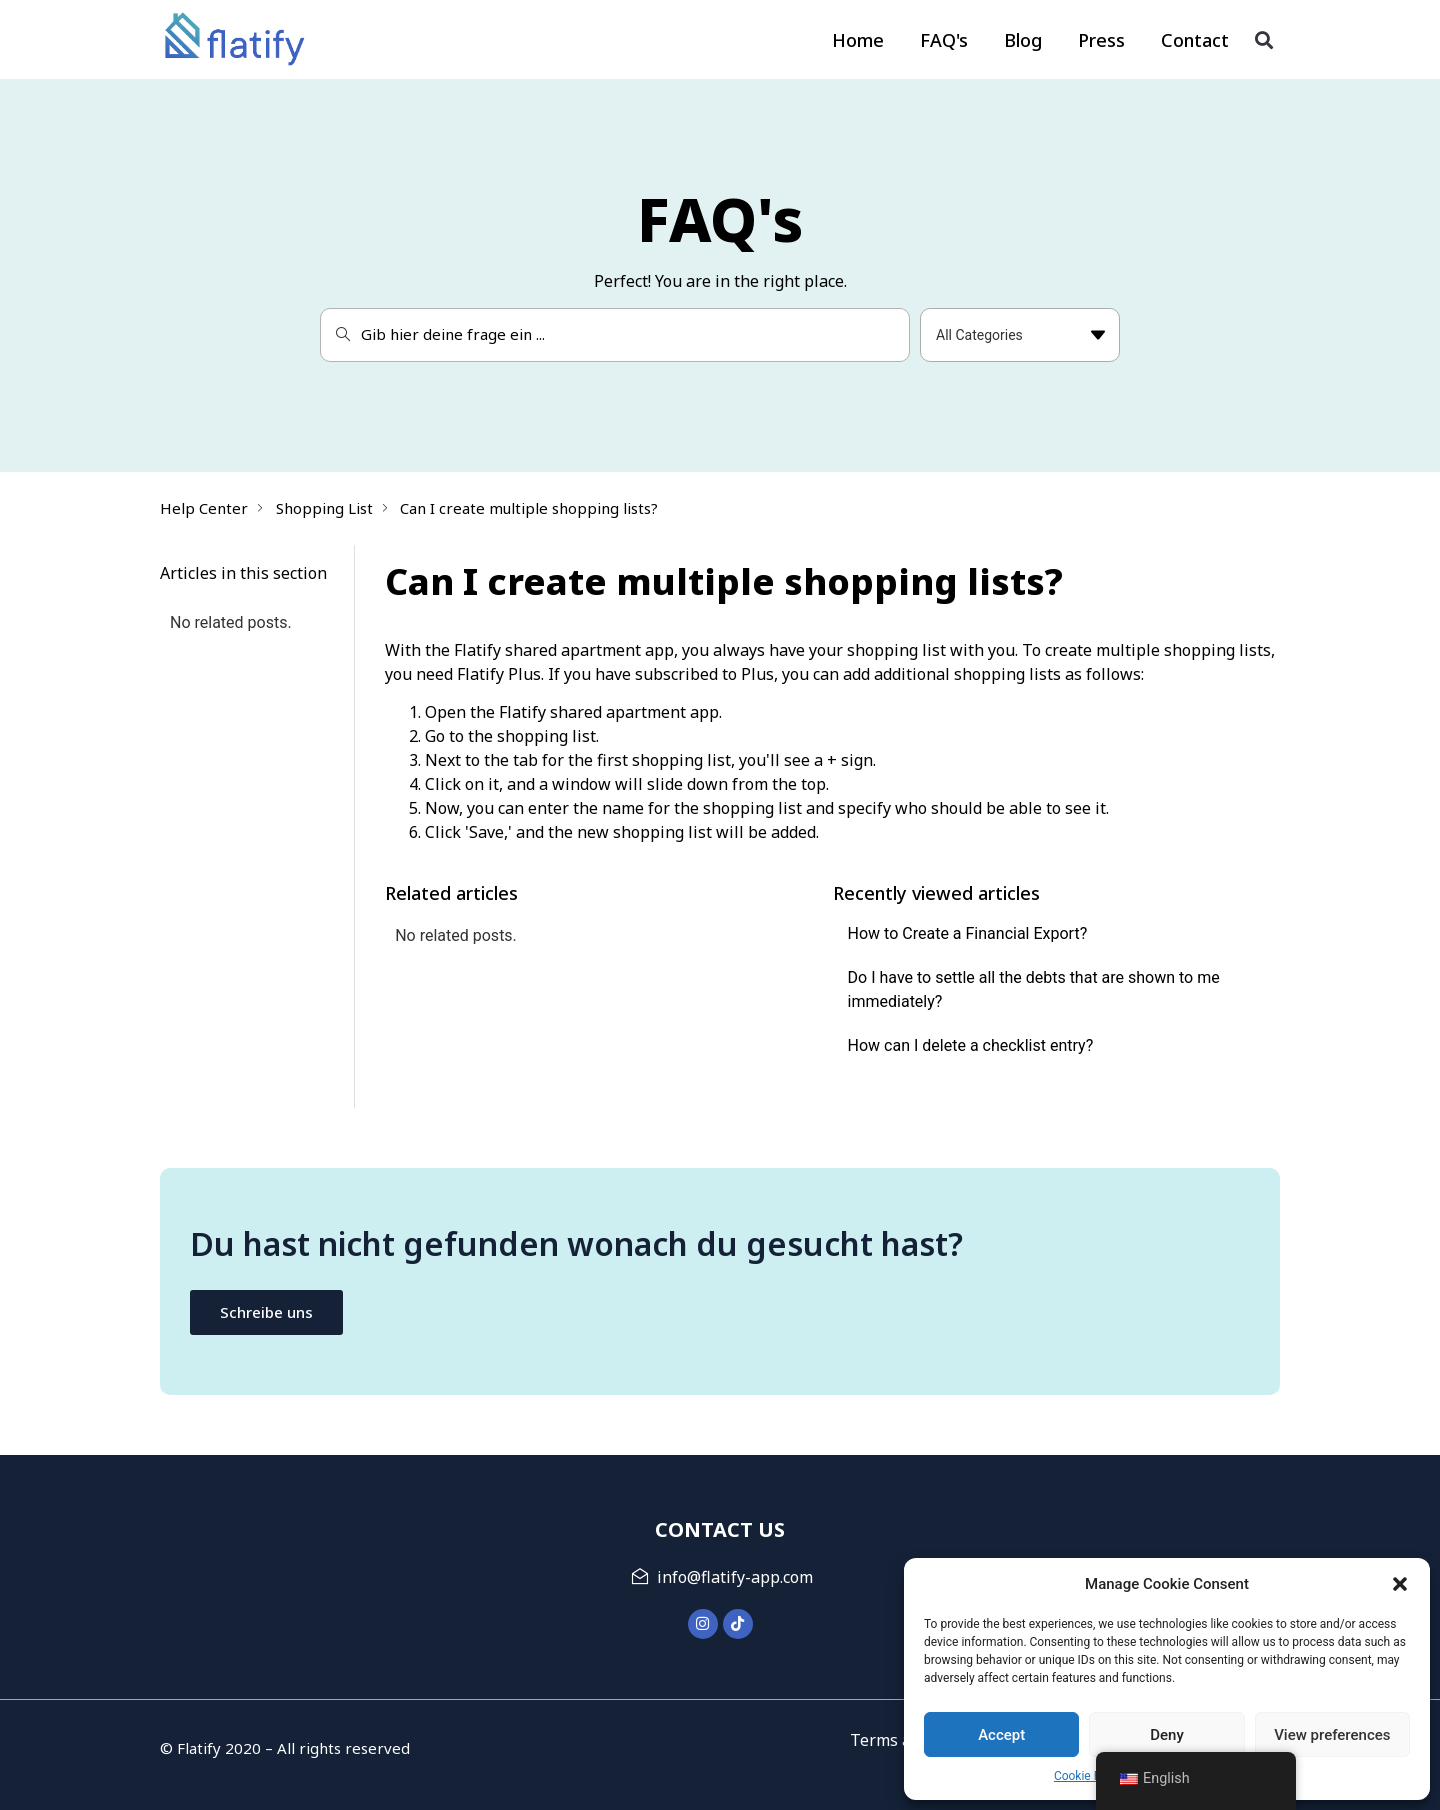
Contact (1195, 40)
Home (858, 40)
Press (1101, 40)
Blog (1023, 40)
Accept (1001, 1735)
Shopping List (324, 508)
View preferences (1332, 1735)
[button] (1400, 1584)
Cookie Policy (1090, 1776)
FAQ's (944, 40)
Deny (1167, 1735)
